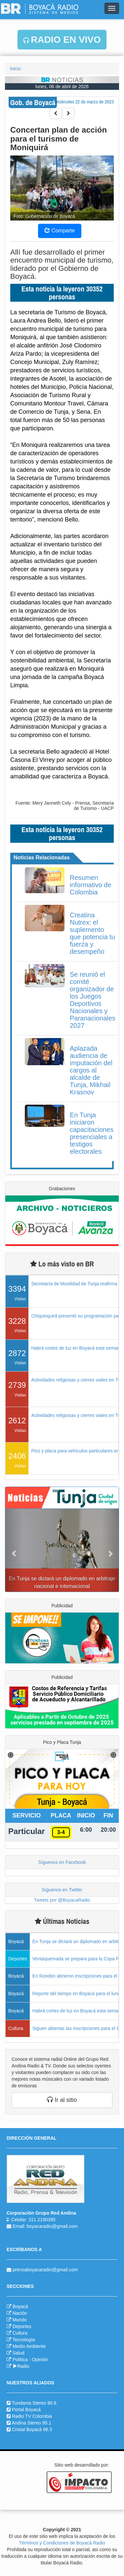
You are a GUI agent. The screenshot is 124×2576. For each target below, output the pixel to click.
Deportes (22, 2326)
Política (20, 2359)
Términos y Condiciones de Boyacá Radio (62, 2542)
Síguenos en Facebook (62, 1862)
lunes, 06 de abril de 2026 (62, 86)
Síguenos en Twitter (62, 1889)
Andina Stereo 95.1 (31, 2422)
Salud (18, 2353)
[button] (13, 1550)
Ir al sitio (62, 2099)
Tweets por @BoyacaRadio (62, 1900)
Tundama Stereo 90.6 (34, 2403)
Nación (20, 2313)
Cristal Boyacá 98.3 (32, 2429)
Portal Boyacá (26, 2409)
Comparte (60, 230)
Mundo (20, 2319)
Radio (21, 2366)
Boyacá (20, 2306)
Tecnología (24, 2339)
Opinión (40, 2359)
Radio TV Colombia (32, 2416)
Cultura (20, 2333)
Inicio (15, 68)
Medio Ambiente (29, 2346)
